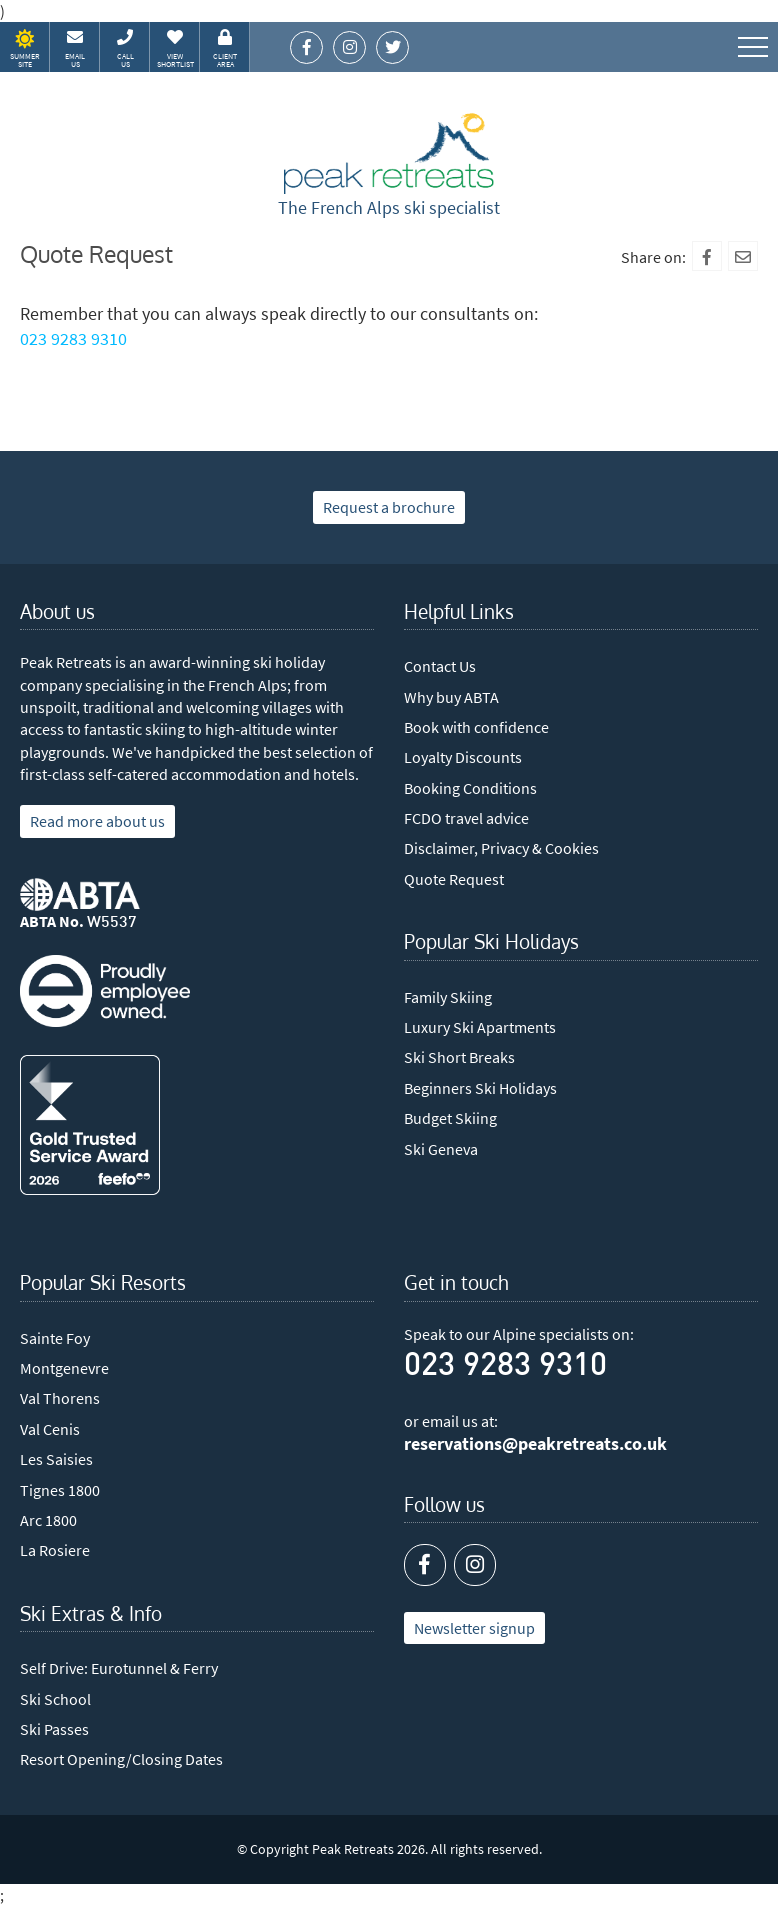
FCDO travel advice (466, 818)
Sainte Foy (55, 1338)
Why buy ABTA (451, 697)
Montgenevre (64, 1368)
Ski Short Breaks (459, 1057)
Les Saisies (56, 1459)
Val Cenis (50, 1429)
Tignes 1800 (60, 1490)
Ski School (55, 1699)
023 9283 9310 (73, 338)
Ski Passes (54, 1729)
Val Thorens (60, 1398)
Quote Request (454, 879)
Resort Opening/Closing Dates (121, 1759)
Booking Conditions (470, 788)
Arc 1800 (48, 1520)
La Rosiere (55, 1550)
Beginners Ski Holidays (480, 1088)
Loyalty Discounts (463, 757)
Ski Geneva (441, 1149)
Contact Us (440, 666)
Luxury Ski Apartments (480, 1027)
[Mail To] (743, 256)
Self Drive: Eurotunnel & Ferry (119, 1668)
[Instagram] (475, 1565)
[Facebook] (707, 256)
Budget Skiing (450, 1118)
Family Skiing (448, 997)
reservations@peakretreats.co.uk (535, 1444)
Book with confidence (476, 727)
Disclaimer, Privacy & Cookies (501, 848)
